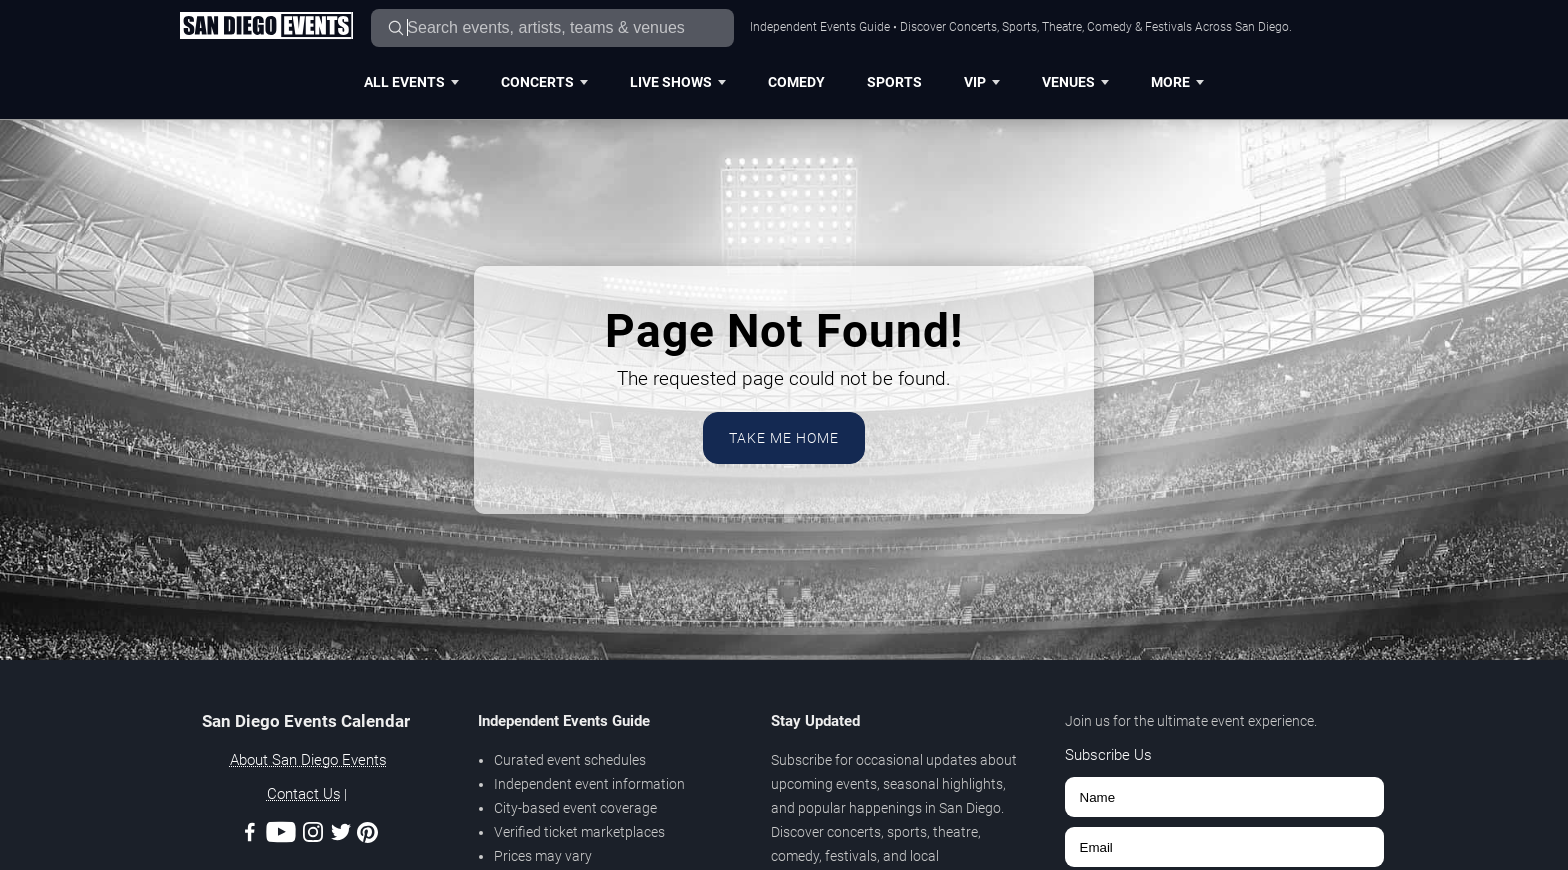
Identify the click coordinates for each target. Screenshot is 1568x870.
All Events (411, 82)
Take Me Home (784, 438)
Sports (894, 82)
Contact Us (304, 794)
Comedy (796, 82)
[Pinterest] (367, 836)
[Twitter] (341, 835)
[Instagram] (313, 835)
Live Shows (678, 82)
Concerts (544, 82)
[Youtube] (281, 835)
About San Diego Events (308, 760)
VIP (982, 82)
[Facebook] (250, 835)
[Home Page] (266, 27)
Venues (1075, 82)
